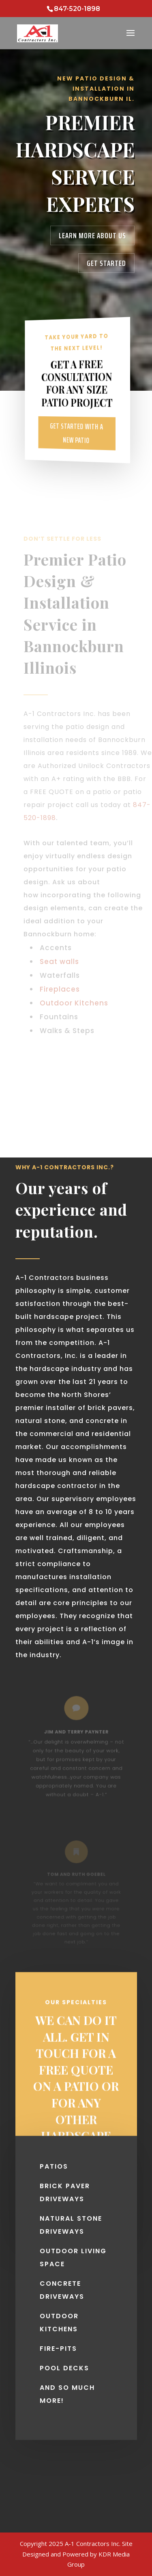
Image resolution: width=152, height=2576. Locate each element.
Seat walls (59, 961)
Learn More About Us (92, 235)
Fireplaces (60, 989)
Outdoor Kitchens (74, 1003)
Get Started (106, 263)
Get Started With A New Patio (76, 433)
